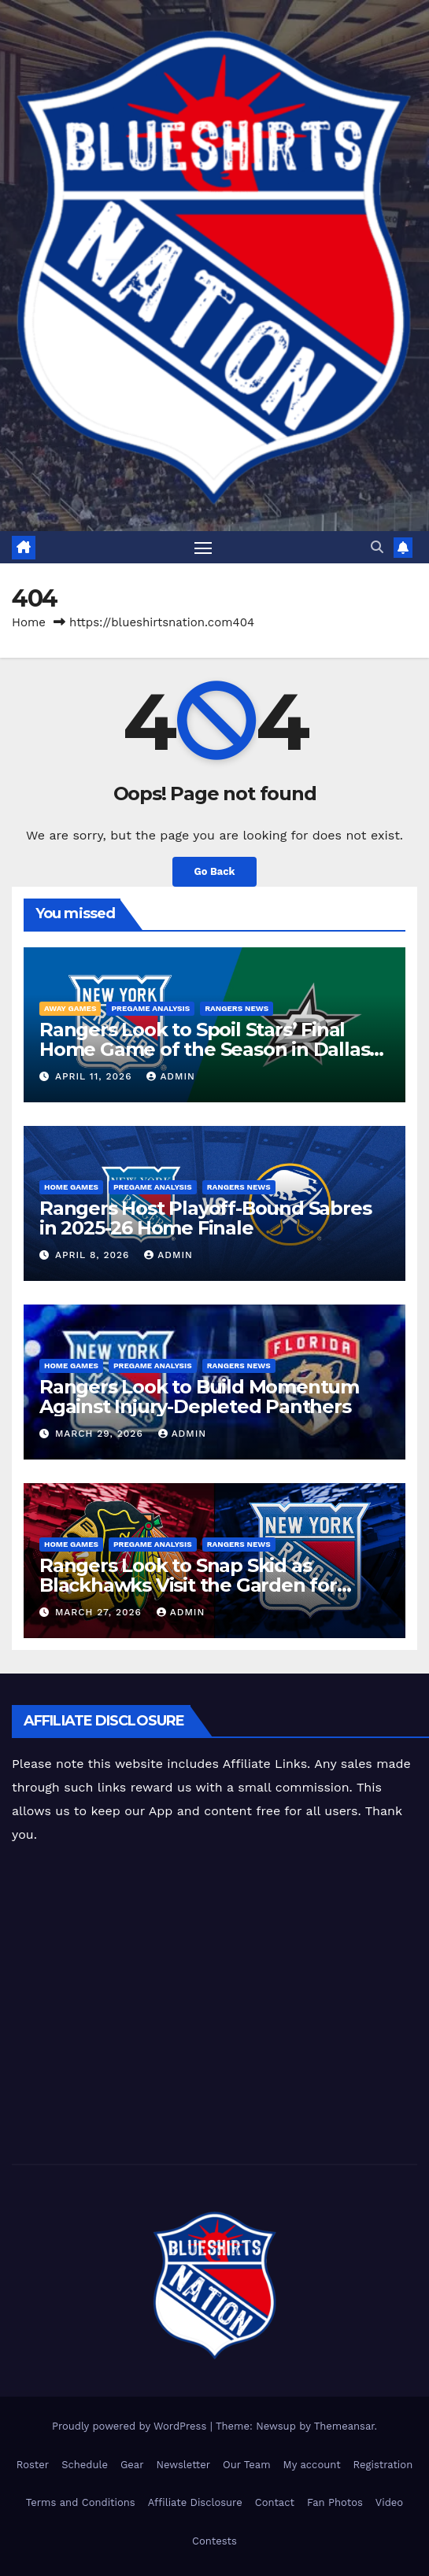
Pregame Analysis (150, 1008)
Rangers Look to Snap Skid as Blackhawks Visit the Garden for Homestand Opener (188, 1585)
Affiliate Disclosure (195, 2502)
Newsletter (184, 2465)
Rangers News (236, 1008)
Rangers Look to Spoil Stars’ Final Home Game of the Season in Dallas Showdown (204, 1049)
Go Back (214, 871)
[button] (377, 547)
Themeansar (344, 2426)
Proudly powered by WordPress (131, 2426)
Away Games (70, 1008)
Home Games (71, 1187)
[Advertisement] (220, 2006)
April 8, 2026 (94, 1254)
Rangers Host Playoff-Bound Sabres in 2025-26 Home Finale (205, 1218)
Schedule (84, 2465)
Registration (383, 2465)
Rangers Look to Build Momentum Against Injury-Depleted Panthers (199, 1396)
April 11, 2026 (95, 1076)
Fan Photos (335, 2502)
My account (312, 2465)
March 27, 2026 (100, 1612)
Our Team (247, 2465)
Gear (132, 2465)
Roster (33, 2465)
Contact (274, 2502)
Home (29, 622)
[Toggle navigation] (203, 548)
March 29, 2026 (101, 1433)
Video (389, 2502)
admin (170, 1076)
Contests (214, 2541)
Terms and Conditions (80, 2502)
